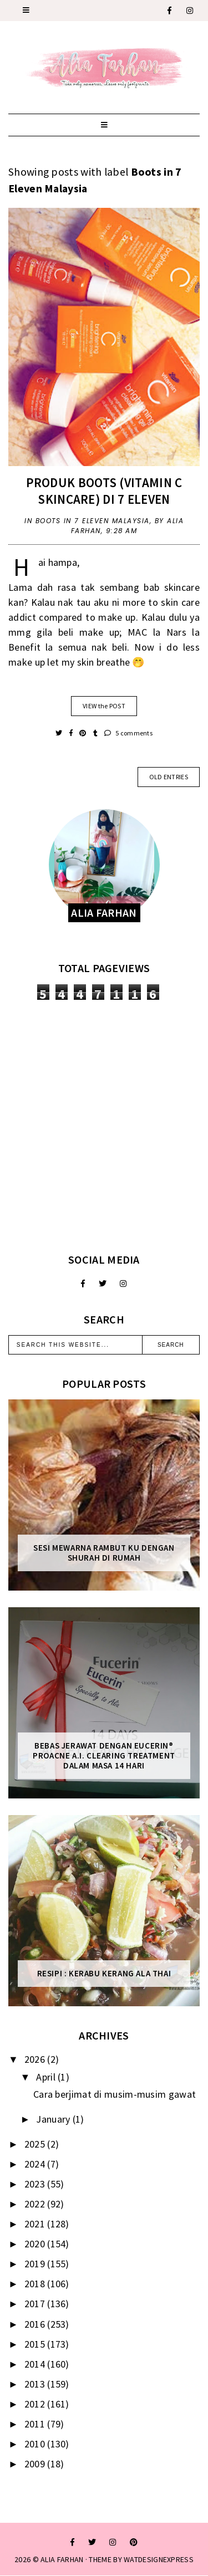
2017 (36, 2303)
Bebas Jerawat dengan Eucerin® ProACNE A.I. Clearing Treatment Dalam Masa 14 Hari (104, 1756)
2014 (36, 2364)
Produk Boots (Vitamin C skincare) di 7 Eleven (104, 490)
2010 (36, 2443)
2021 (36, 2223)
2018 (36, 2283)
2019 (36, 2263)
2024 (36, 2164)
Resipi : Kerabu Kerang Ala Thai (104, 1974)
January (54, 2119)
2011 (36, 2423)
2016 (36, 2324)
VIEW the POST (104, 706)
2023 (36, 2184)
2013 (36, 2384)
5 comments (128, 733)
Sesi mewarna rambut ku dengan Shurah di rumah (103, 1553)
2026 (36, 2059)
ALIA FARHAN (61, 2559)
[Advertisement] (104, 1126)
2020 (36, 2243)
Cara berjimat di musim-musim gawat (114, 2094)
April (47, 2077)
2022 (36, 2203)
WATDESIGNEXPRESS (159, 2559)
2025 (36, 2144)
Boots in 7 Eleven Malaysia (92, 520)
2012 (36, 2404)
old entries (168, 777)
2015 (36, 2344)
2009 (36, 2463)
